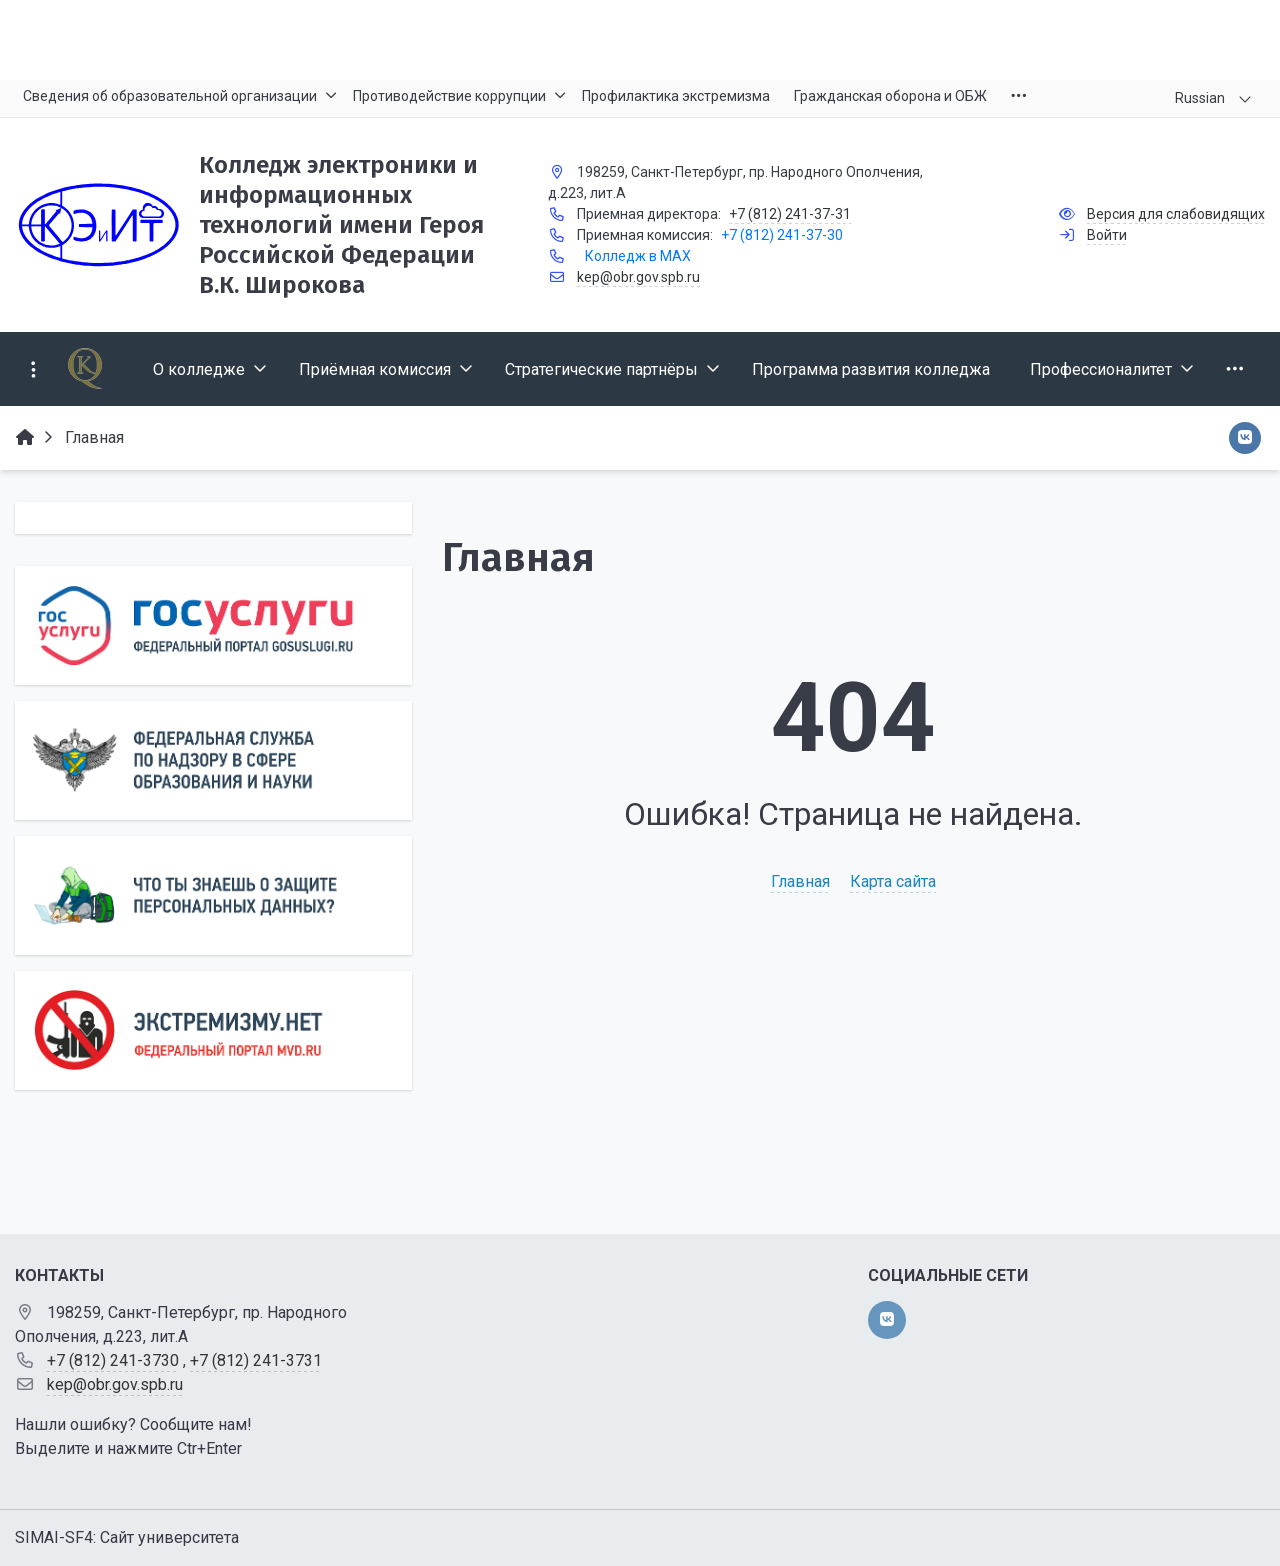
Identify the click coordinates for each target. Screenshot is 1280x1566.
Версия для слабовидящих (1176, 214)
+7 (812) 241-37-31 (790, 214)
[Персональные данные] (213, 895)
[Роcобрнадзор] (213, 760)
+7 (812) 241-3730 (113, 1360)
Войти (1107, 235)
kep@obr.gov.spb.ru (638, 277)
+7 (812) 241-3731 (256, 1360)
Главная (800, 881)
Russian (1200, 98)
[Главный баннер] (640, 40)
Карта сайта (893, 881)
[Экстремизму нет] (213, 1030)
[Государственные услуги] (213, 625)
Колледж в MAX (638, 256)
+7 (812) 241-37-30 (782, 235)
